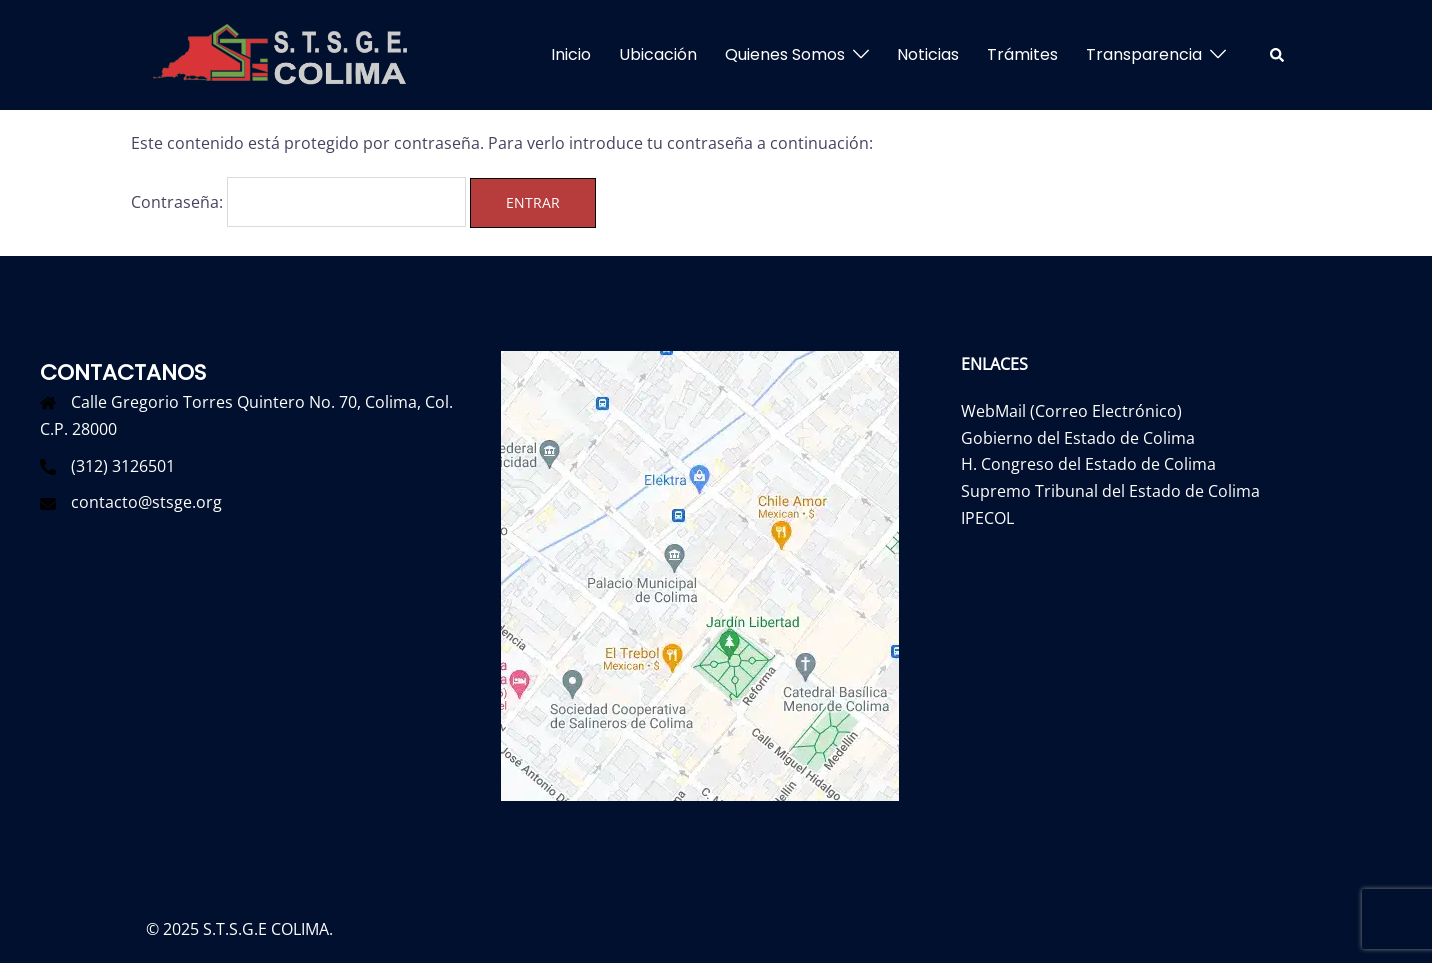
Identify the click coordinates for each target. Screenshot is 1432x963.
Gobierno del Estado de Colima (1078, 438)
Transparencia (1144, 54)
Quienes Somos (785, 54)
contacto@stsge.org (146, 502)
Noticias (928, 54)
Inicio (571, 54)
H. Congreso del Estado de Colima (1088, 464)
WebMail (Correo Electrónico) (1071, 411)
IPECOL (987, 518)
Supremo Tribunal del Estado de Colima (1110, 491)
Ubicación (658, 54)
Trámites (1022, 54)
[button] (1278, 55)
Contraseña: (298, 202)
